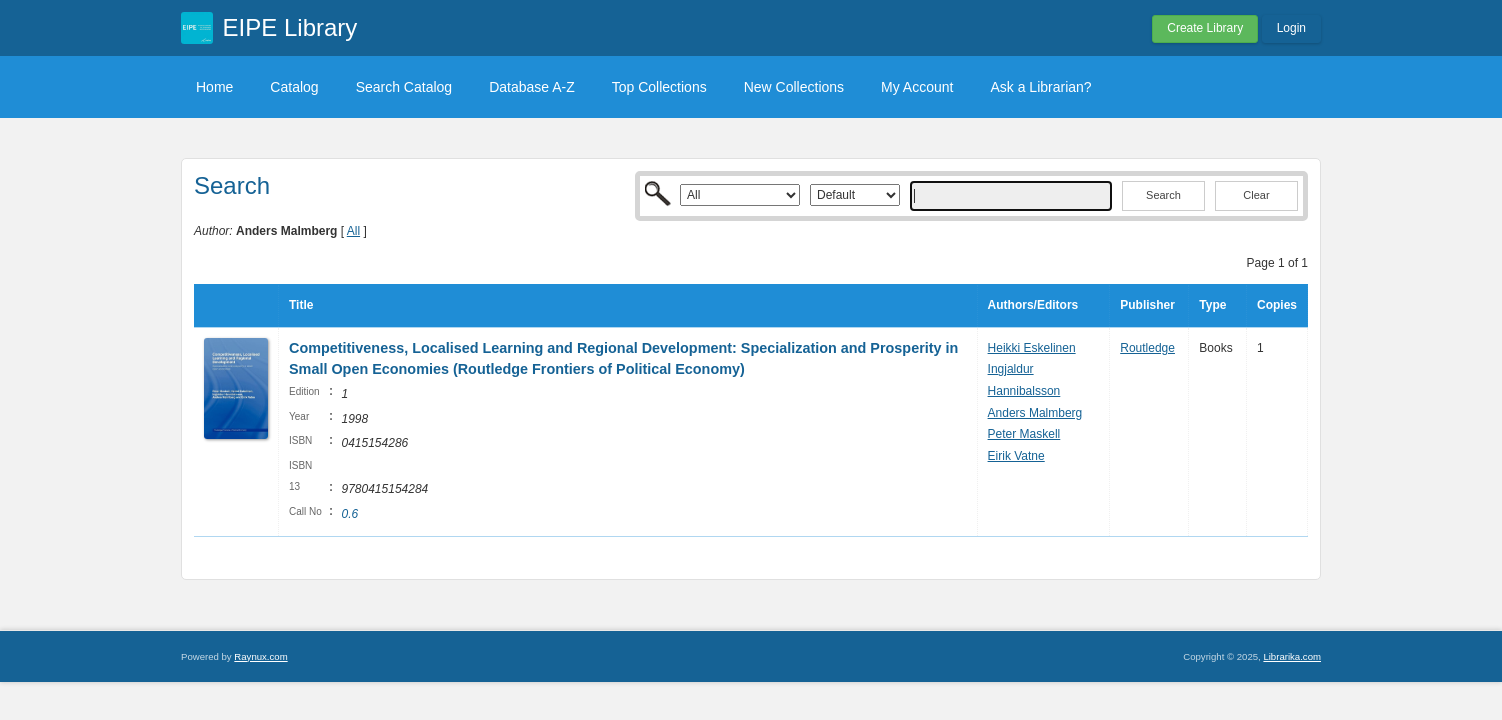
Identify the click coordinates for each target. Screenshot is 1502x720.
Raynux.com (260, 656)
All (353, 231)
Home (214, 87)
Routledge (1147, 348)
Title (301, 305)
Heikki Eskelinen (1032, 348)
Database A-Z (532, 87)
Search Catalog (404, 87)
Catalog (294, 87)
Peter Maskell (1024, 434)
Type (1212, 305)
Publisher (1147, 305)
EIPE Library (290, 27)
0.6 (349, 514)
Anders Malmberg (1035, 413)
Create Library (1205, 28)
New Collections (794, 87)
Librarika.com (1292, 656)
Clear (1256, 195)
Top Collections (659, 87)
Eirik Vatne (1016, 456)
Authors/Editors (1033, 305)
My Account (917, 87)
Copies (1277, 305)
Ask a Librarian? (1040, 87)
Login (1291, 28)
